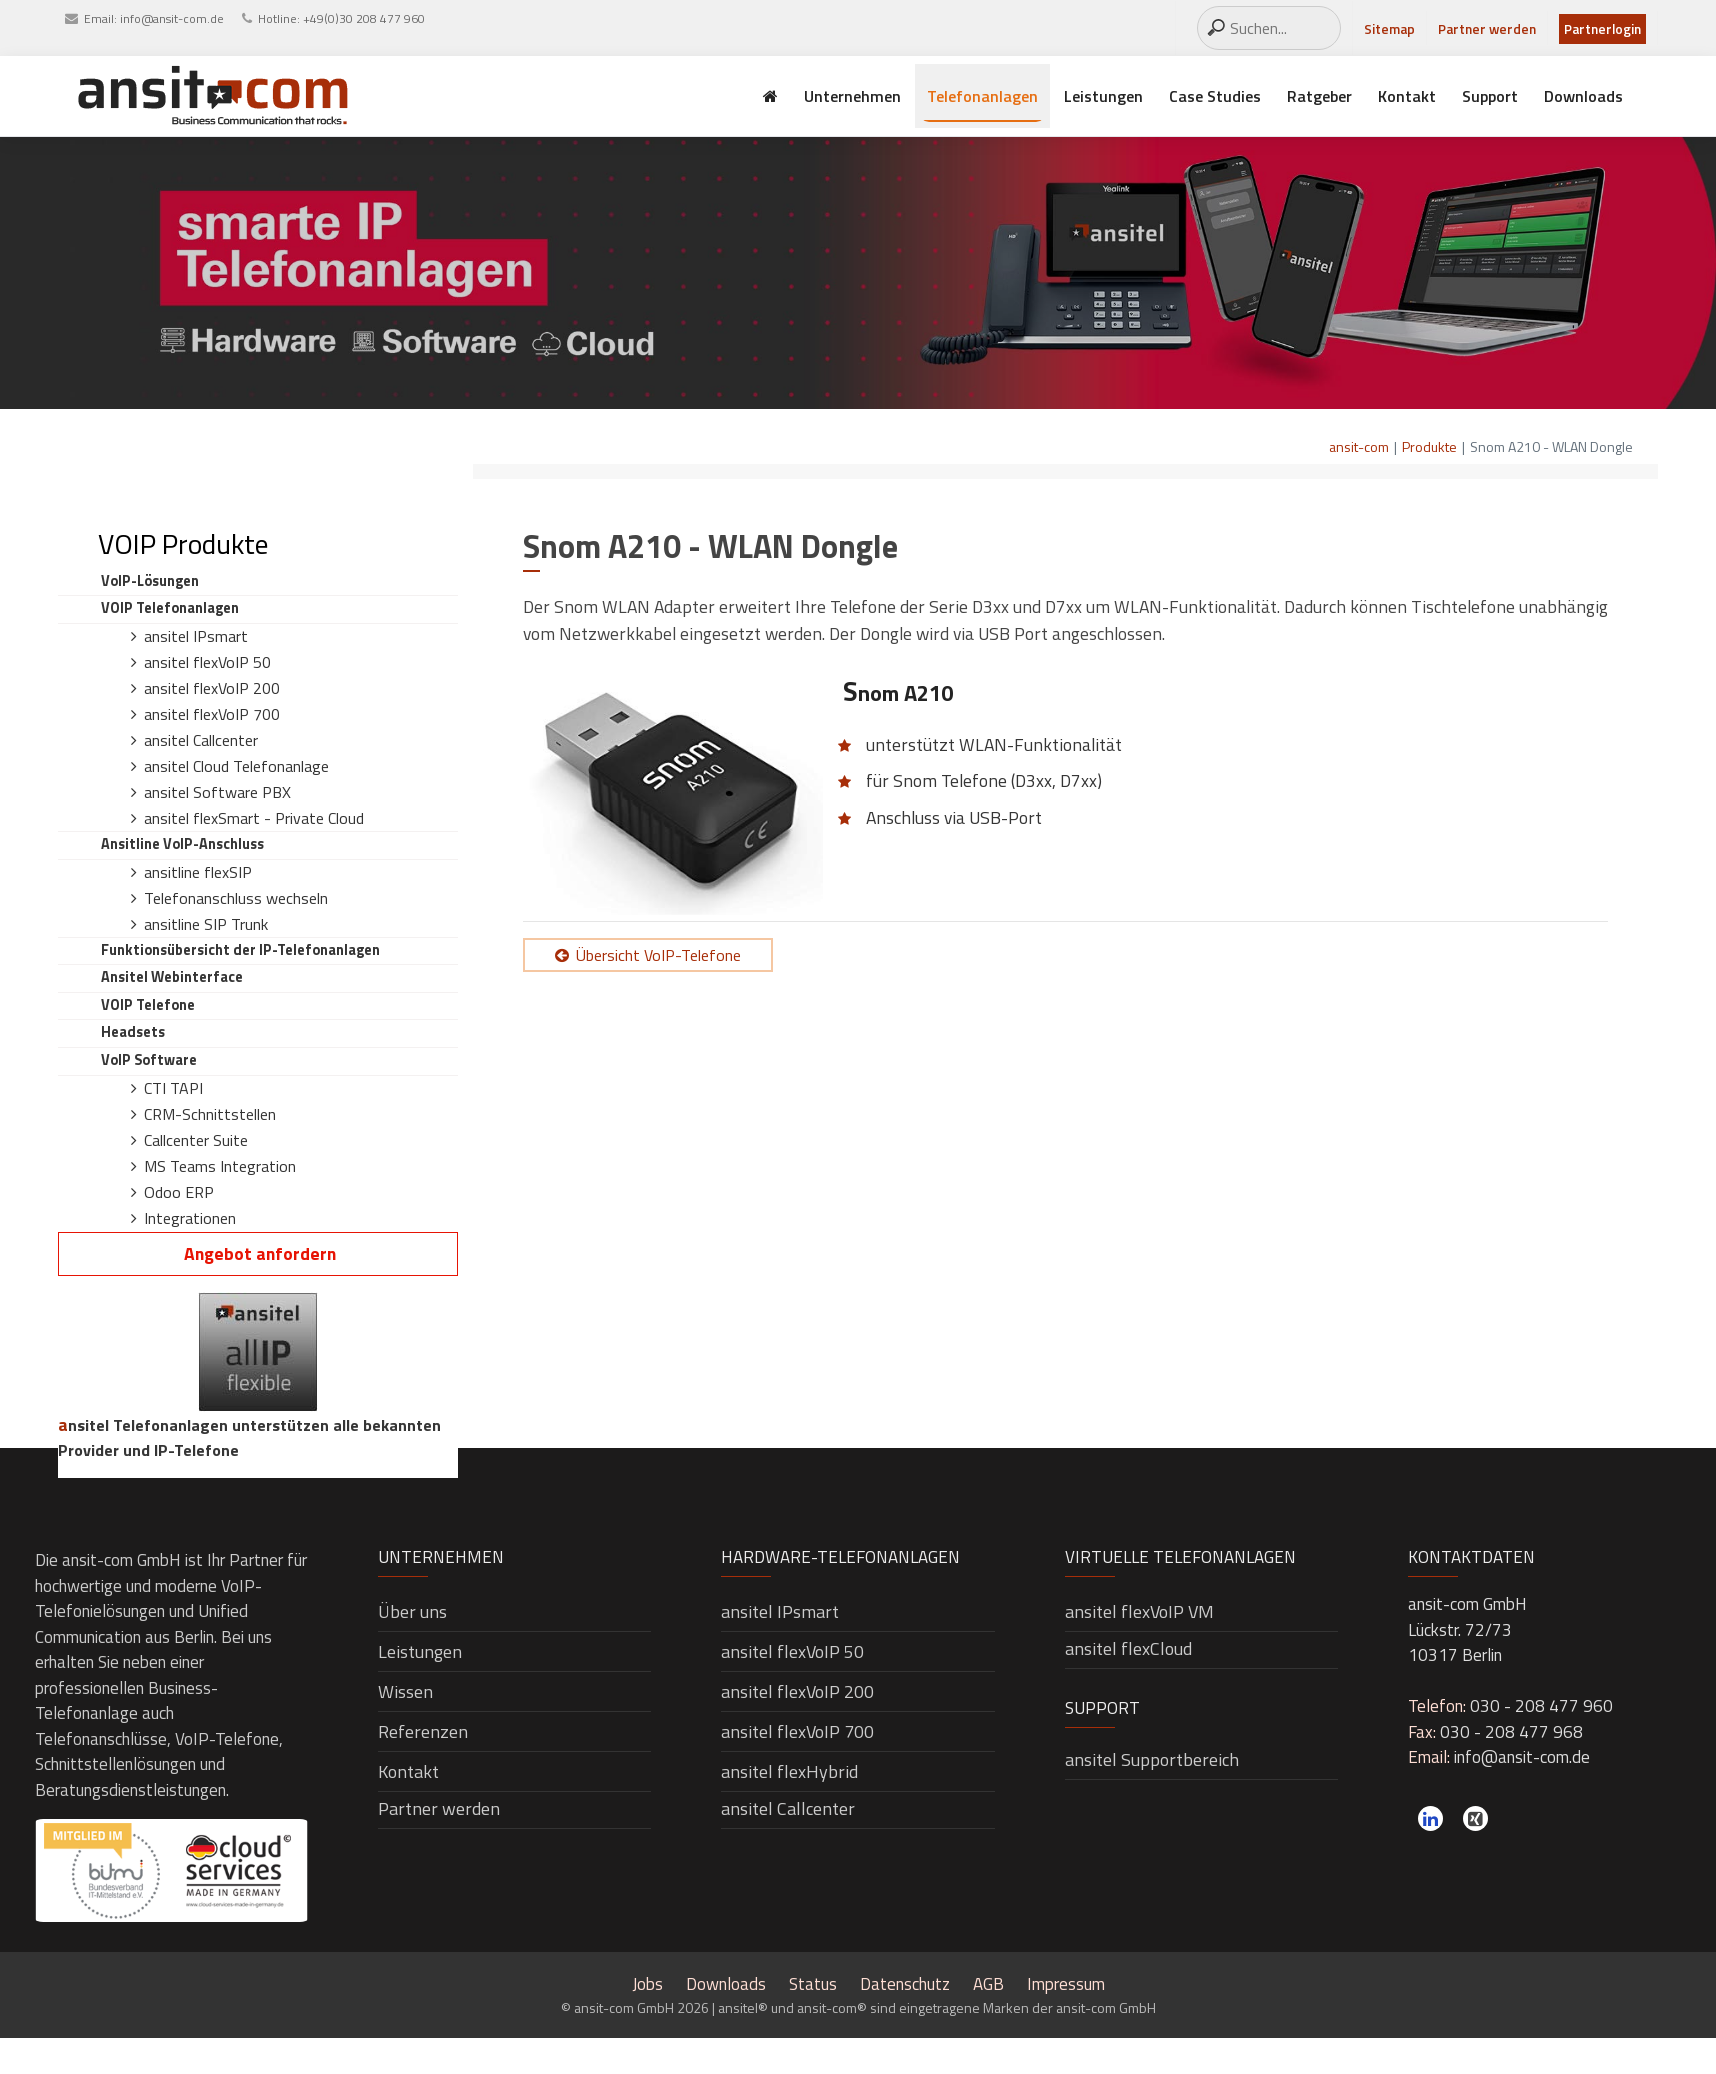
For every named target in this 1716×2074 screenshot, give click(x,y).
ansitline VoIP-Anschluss (182, 844)
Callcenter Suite (196, 1140)
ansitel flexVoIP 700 (212, 714)
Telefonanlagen (982, 96)
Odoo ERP (179, 1192)
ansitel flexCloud (1128, 1648)
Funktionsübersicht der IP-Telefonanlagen (240, 950)
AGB (988, 1984)
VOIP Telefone (148, 1005)
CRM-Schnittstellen (210, 1114)
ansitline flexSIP (198, 872)
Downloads (1583, 96)
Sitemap (1389, 29)
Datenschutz (905, 1984)
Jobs (647, 1984)
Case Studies (1215, 96)
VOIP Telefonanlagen (170, 608)
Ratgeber (1319, 96)
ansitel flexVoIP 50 (207, 662)
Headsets (133, 1032)
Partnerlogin (1602, 29)
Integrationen (190, 1218)
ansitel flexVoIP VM (1139, 1611)
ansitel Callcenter (201, 740)
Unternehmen (852, 96)
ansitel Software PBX (217, 792)
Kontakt (1407, 96)
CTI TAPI (173, 1088)
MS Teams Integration (220, 1166)
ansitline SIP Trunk (206, 924)
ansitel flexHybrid (789, 1771)
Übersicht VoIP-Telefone (658, 955)
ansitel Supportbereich (1152, 1759)
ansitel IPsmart (196, 636)
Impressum (1066, 1984)
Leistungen (1103, 96)
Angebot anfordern (260, 1253)
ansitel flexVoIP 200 (212, 688)
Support (1490, 96)
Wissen (405, 1691)
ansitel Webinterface (172, 977)
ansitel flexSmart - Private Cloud (254, 818)
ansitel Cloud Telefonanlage (236, 766)
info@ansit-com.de (172, 18)
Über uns (412, 1611)
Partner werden (1487, 29)
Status (813, 1984)
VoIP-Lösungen (150, 581)
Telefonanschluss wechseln (236, 898)
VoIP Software (149, 1060)
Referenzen (423, 1731)
